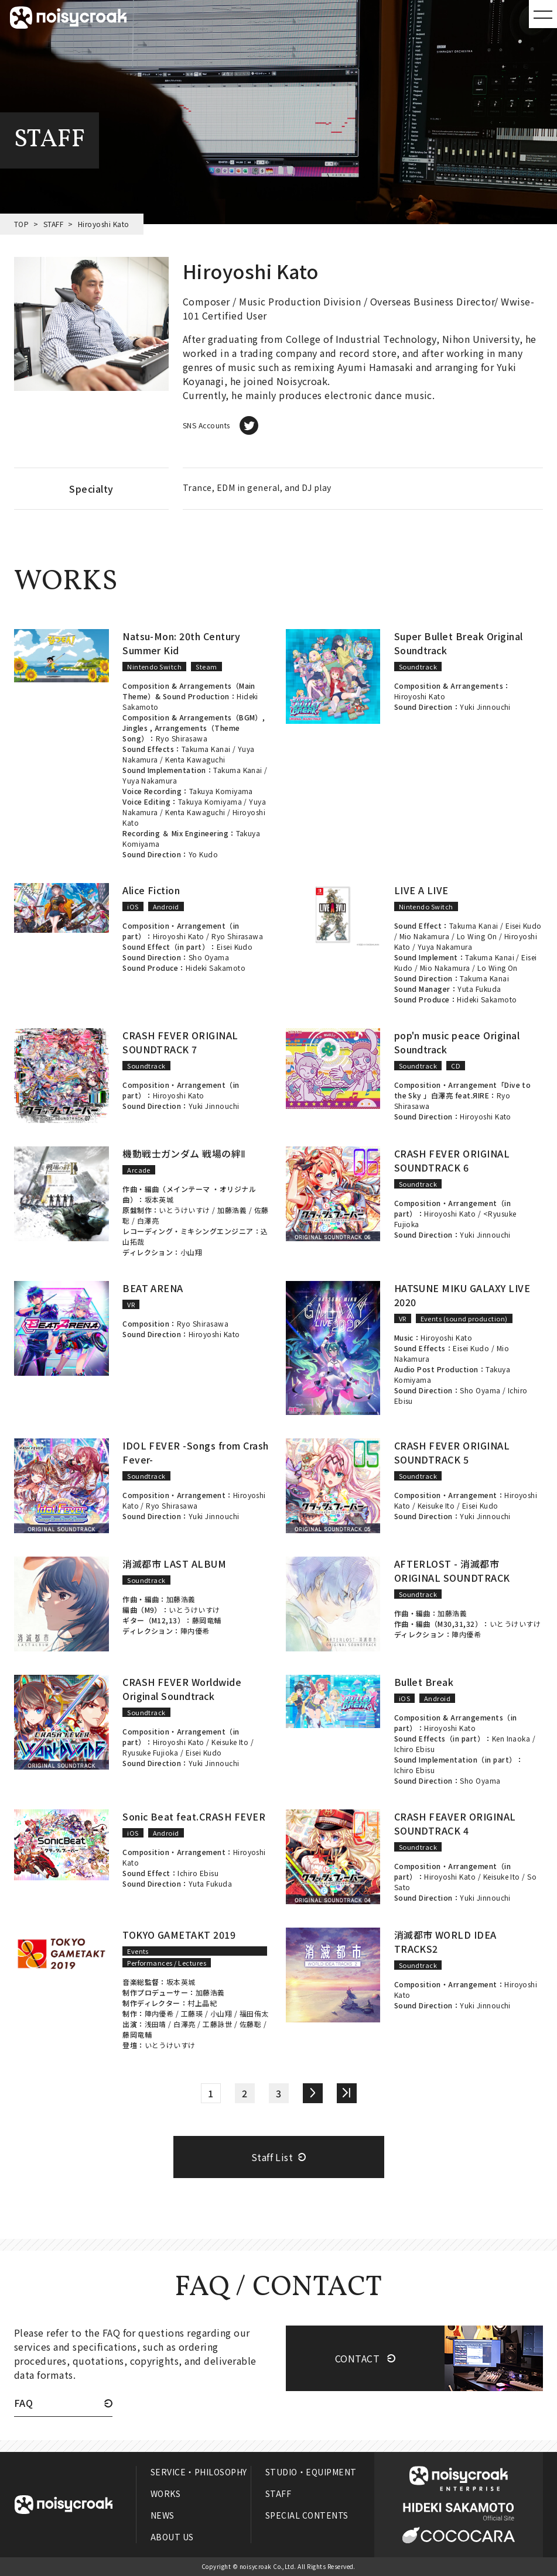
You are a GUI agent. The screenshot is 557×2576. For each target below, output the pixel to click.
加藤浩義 (232, 1210)
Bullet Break (424, 1682)
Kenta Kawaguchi (195, 759)
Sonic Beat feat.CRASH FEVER (193, 1816)
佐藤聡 (250, 2024)
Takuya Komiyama (221, 791)
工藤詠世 (217, 2024)
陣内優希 (195, 1631)
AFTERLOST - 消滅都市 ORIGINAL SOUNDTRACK (452, 1571)
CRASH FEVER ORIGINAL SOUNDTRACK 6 (452, 1160)
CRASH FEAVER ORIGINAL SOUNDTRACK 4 (455, 1823)
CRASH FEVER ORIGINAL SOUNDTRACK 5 (452, 1452)
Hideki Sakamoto (215, 968)
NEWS (163, 2515)
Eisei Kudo (235, 947)
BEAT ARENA (152, 1288)
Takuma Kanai (206, 749)
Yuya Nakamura (149, 780)
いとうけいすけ (184, 1210)
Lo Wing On (477, 936)
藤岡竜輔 (206, 1620)
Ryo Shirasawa (181, 738)
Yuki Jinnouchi (485, 707)
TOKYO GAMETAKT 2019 (178, 1935)
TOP (21, 224)
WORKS (165, 2493)
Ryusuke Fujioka (150, 1752)
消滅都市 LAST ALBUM (174, 1564)
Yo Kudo (203, 854)
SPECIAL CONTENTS (306, 2515)
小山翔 (191, 1252)
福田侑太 (254, 2013)
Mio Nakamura (424, 936)
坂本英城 (159, 1199)
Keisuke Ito (436, 1505)
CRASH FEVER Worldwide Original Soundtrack (181, 1689)
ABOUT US (172, 2537)
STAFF (53, 224)
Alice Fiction (151, 890)
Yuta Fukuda (479, 989)
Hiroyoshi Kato (420, 696)
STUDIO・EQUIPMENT (311, 2472)
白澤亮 (148, 1220)
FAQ (23, 2404)
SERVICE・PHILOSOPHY (199, 2472)
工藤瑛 (192, 2013)
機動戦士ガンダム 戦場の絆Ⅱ (184, 1153)
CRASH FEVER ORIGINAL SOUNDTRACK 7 (180, 1042)
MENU (543, 14)
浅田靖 (155, 2024)
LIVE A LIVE (421, 890)
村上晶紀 (202, 2003)
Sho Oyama (209, 957)
